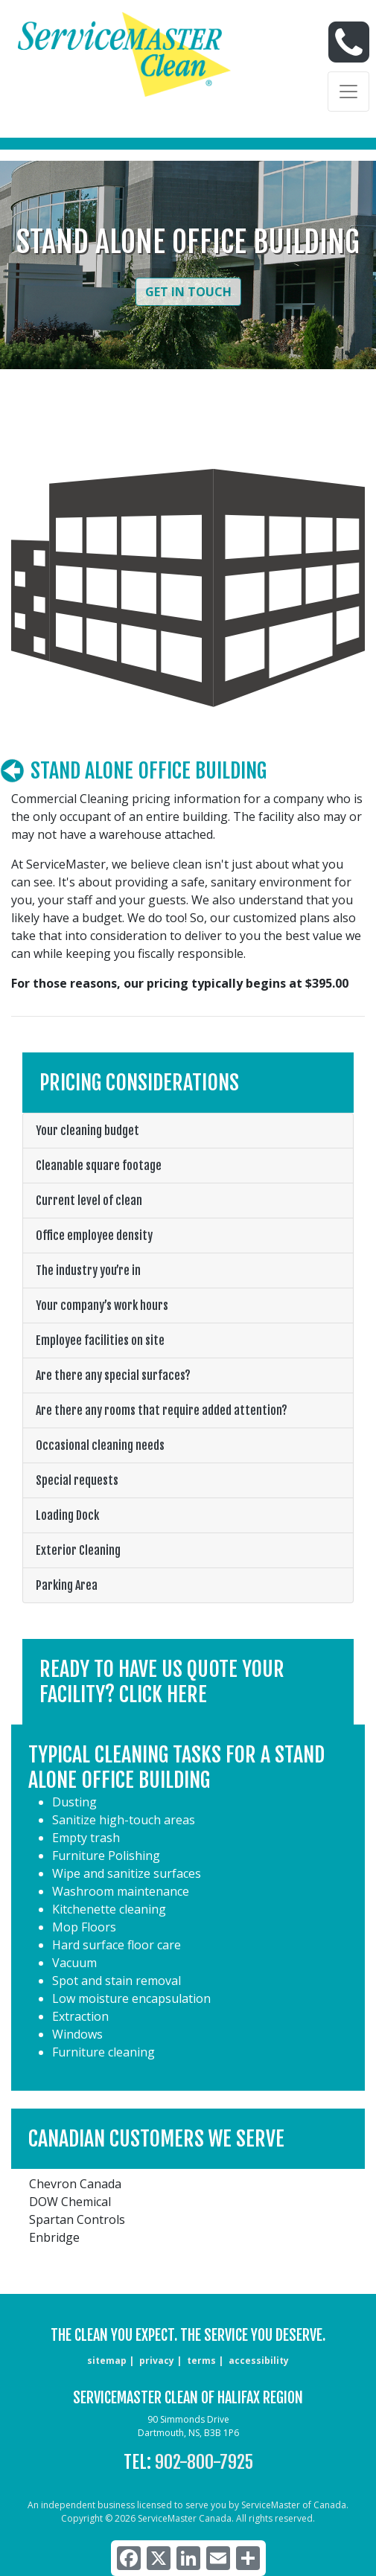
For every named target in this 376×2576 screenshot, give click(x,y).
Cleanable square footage (99, 1165)
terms (201, 2360)
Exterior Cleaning (78, 1550)
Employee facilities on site (100, 1340)
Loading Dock (67, 1515)
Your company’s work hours (102, 1305)
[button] (188, 1682)
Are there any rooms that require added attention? (161, 1410)
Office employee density (94, 1235)
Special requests (77, 1480)
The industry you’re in (88, 1270)
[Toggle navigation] (348, 91)
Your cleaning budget (87, 1130)
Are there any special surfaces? (113, 1375)
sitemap (107, 2360)
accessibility (259, 2360)
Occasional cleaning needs (100, 1445)
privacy (156, 2360)
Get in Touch (188, 292)
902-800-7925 (204, 2462)
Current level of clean (89, 1200)
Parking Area (67, 1585)
